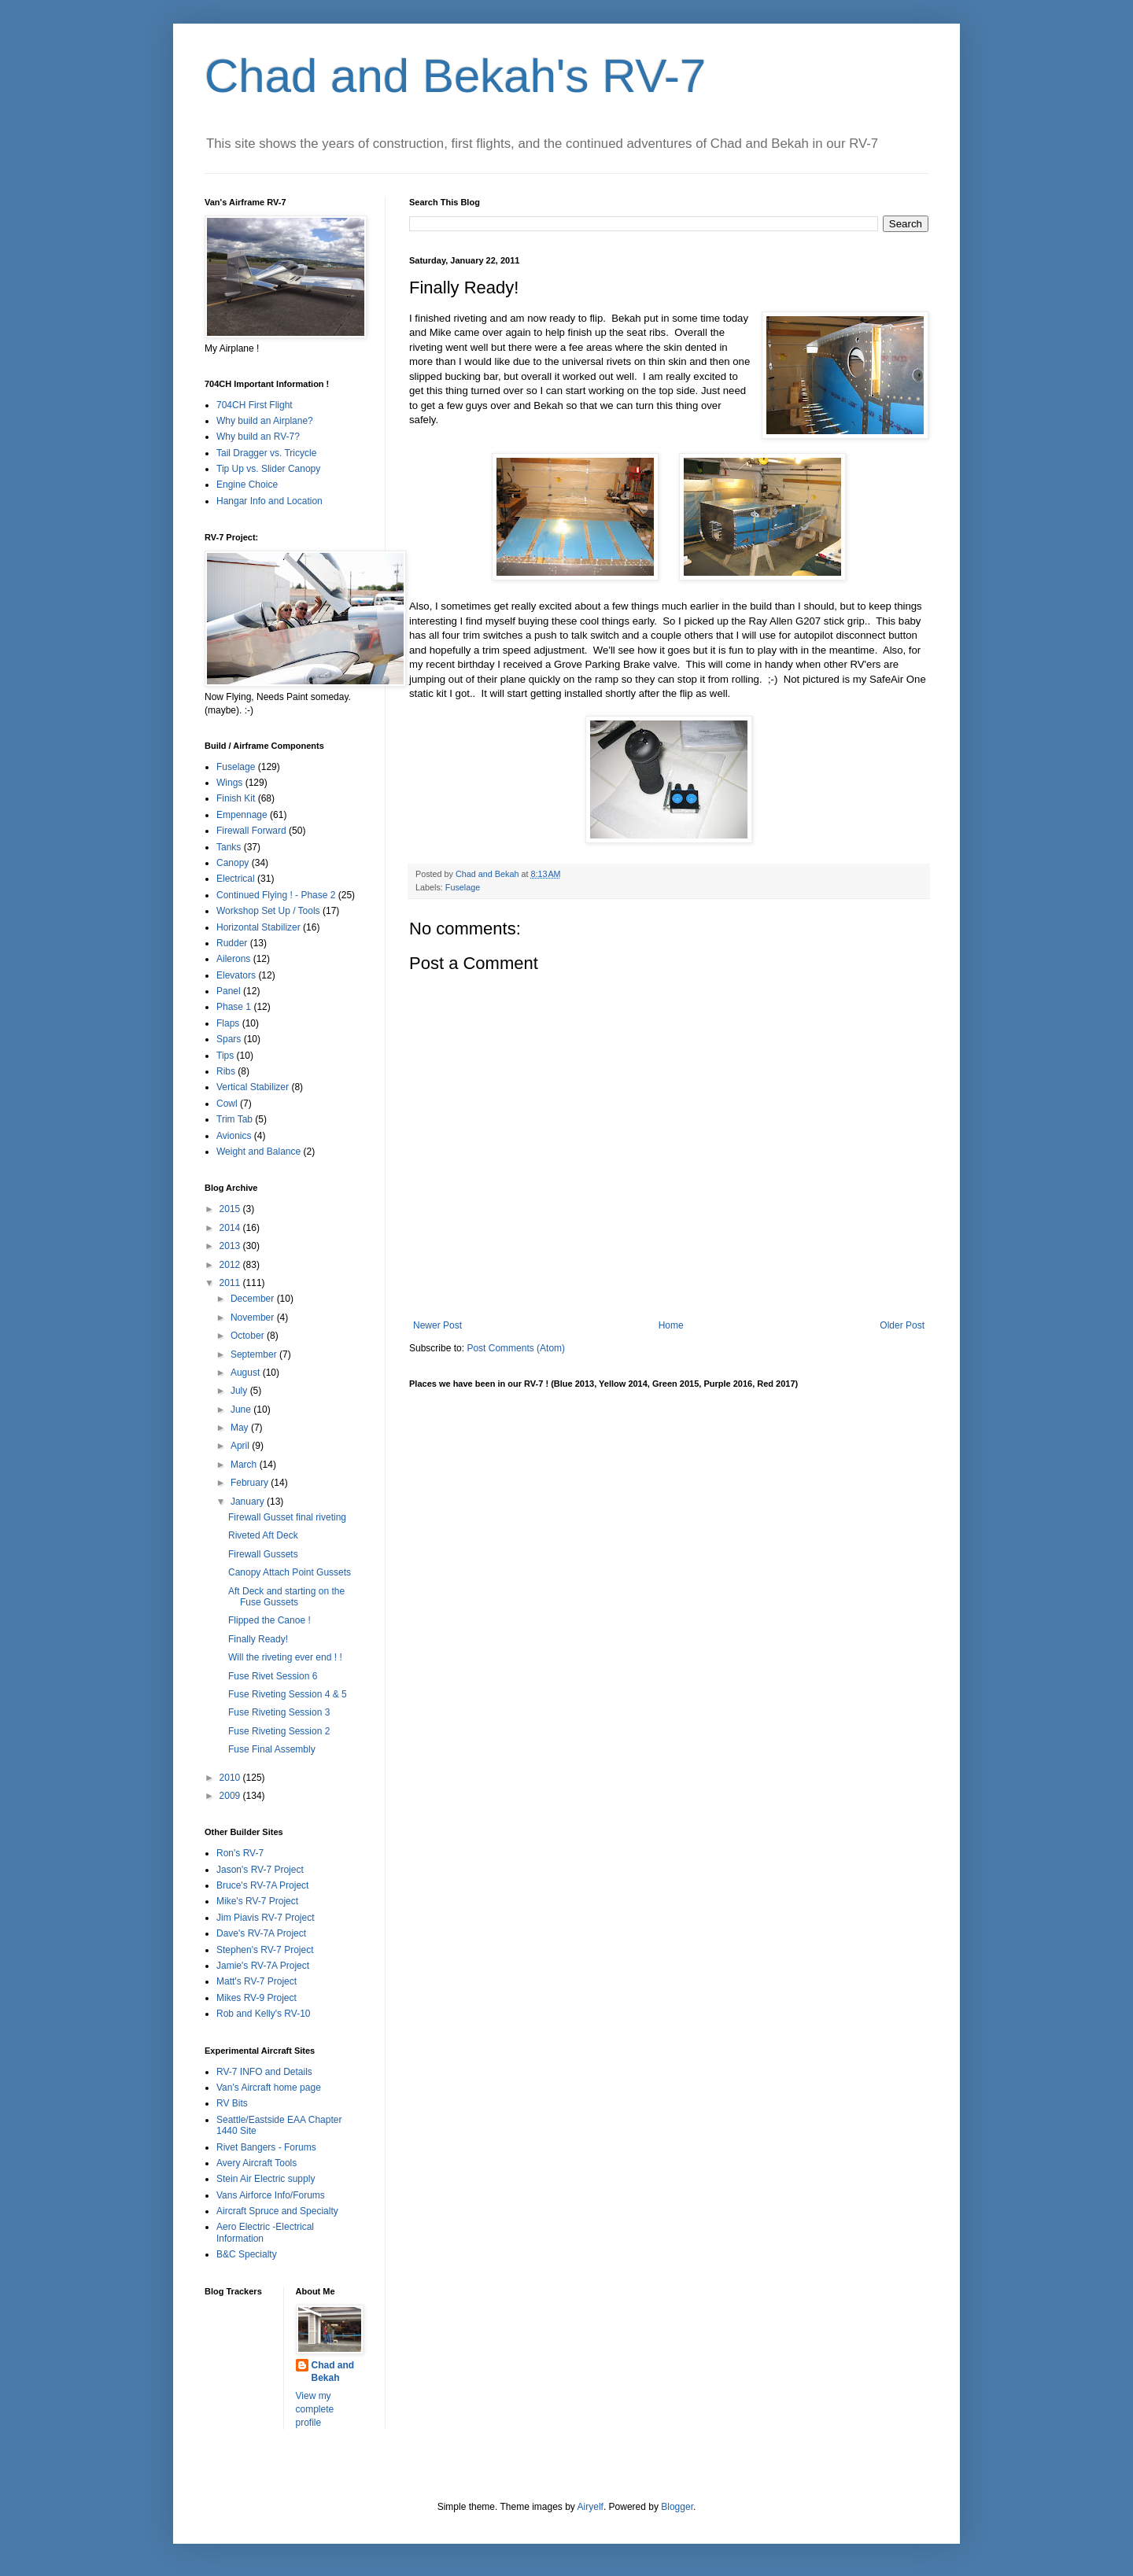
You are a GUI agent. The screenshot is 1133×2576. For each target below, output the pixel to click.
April (241, 1445)
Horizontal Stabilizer (258, 927)
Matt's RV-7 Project (256, 1981)
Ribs (225, 1071)
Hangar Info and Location (269, 501)
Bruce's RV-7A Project (262, 1885)
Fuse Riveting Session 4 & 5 (287, 1694)
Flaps (227, 1023)
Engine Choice (247, 484)
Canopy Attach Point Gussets (289, 1572)
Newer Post (437, 1325)
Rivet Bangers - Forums (266, 2147)
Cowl (227, 1103)
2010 (231, 1777)
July (240, 1390)
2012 (231, 1264)
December (254, 1298)
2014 (231, 1227)
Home (671, 1325)
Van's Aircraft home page (268, 2087)
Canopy (232, 862)
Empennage (242, 814)
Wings (229, 782)
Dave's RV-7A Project (261, 1933)
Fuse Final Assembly (272, 1749)
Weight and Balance (258, 1151)
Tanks (228, 847)
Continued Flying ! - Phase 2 (275, 895)
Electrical (235, 878)
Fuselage (462, 887)
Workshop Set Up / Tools (268, 910)
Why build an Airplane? (264, 420)
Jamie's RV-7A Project (262, 1965)
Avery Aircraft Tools (256, 2163)
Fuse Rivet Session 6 (272, 1676)
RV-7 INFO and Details (264, 2071)
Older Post (902, 1325)
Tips (225, 1055)
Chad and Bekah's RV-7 (455, 76)
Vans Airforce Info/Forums (270, 2195)
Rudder (231, 943)
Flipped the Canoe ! (269, 1620)
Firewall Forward (251, 830)
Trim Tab (234, 1119)
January (249, 1501)
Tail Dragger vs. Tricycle (266, 453)
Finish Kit (235, 798)
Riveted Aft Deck (263, 1535)
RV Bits (232, 2103)
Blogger (677, 2506)
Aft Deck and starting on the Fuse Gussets (286, 1597)
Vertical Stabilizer (252, 1087)
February (251, 1482)
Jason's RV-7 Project (260, 1869)
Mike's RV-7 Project (257, 1901)
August (247, 1372)
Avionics (233, 1135)
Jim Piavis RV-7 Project (265, 1917)
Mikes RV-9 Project (256, 1997)
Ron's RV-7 (240, 1853)
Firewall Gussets (263, 1554)
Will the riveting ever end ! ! (285, 1657)
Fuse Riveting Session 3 (279, 1712)
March (245, 1464)
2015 (231, 1208)
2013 (231, 1245)
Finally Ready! (258, 1639)
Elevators (236, 975)
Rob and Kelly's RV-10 (263, 2013)
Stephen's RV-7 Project (264, 1949)
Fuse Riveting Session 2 (279, 1731)
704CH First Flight (254, 405)
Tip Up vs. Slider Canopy (268, 468)
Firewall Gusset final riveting (287, 1517)
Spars (228, 1039)
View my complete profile (315, 2409)
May (241, 1427)
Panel (228, 991)
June (242, 1409)
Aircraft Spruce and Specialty (277, 2211)
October (249, 1335)
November (254, 1317)
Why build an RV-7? (258, 436)
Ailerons (233, 958)
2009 (231, 1795)
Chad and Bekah (333, 2372)
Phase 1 (233, 1006)
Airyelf (590, 2506)
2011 (231, 1282)
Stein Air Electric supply (265, 2178)
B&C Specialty (246, 2254)
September (255, 1354)
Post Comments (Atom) (516, 1348)
